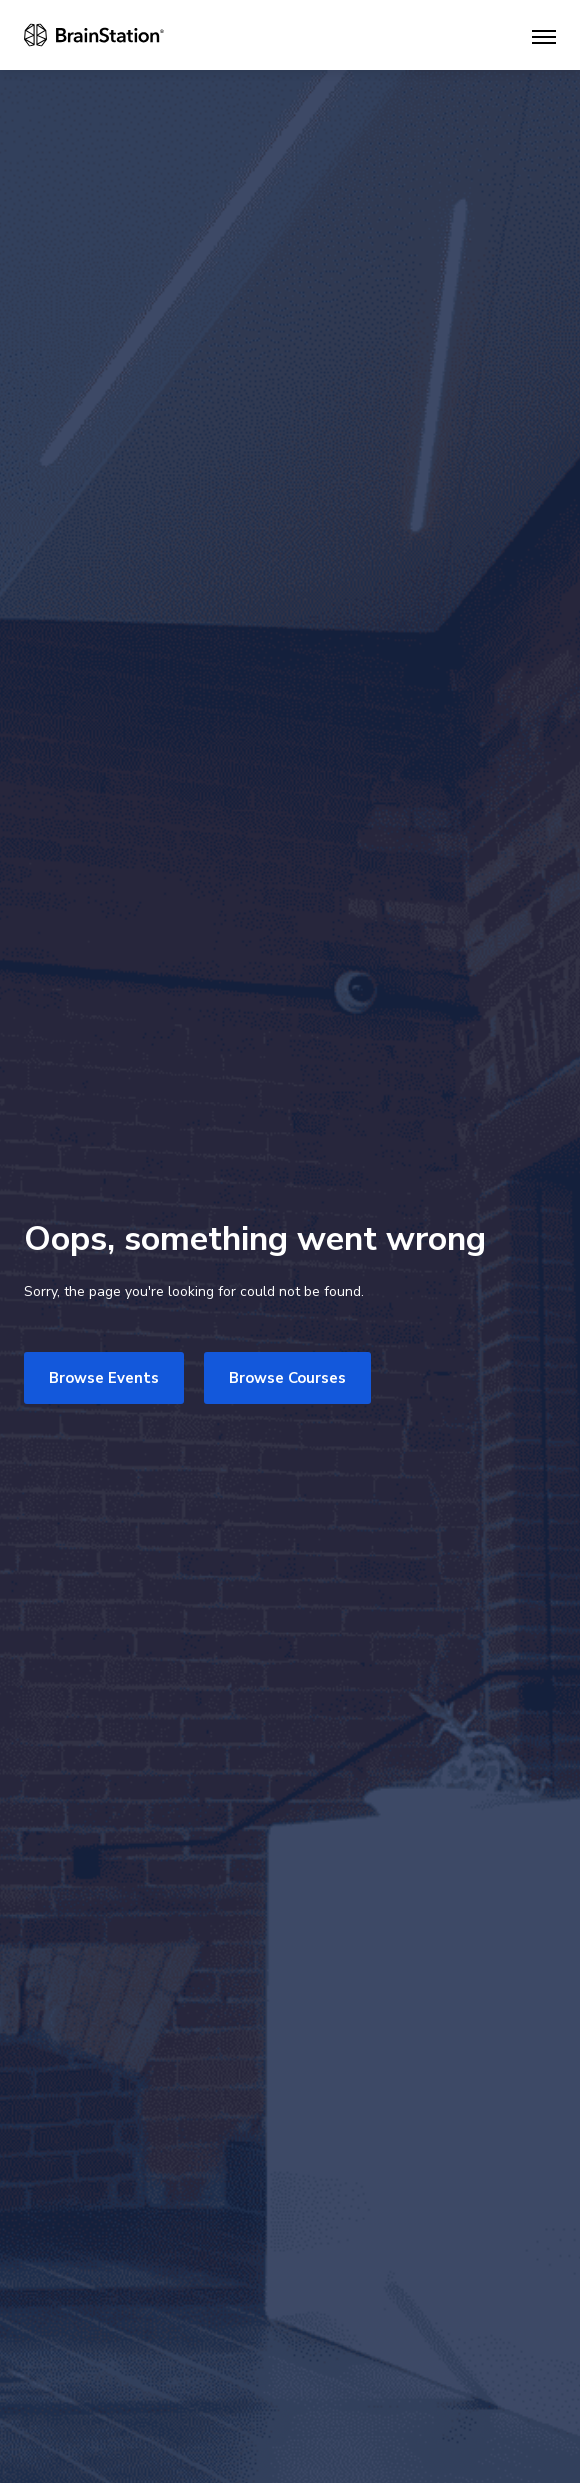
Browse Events (104, 1378)
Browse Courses (287, 1378)
